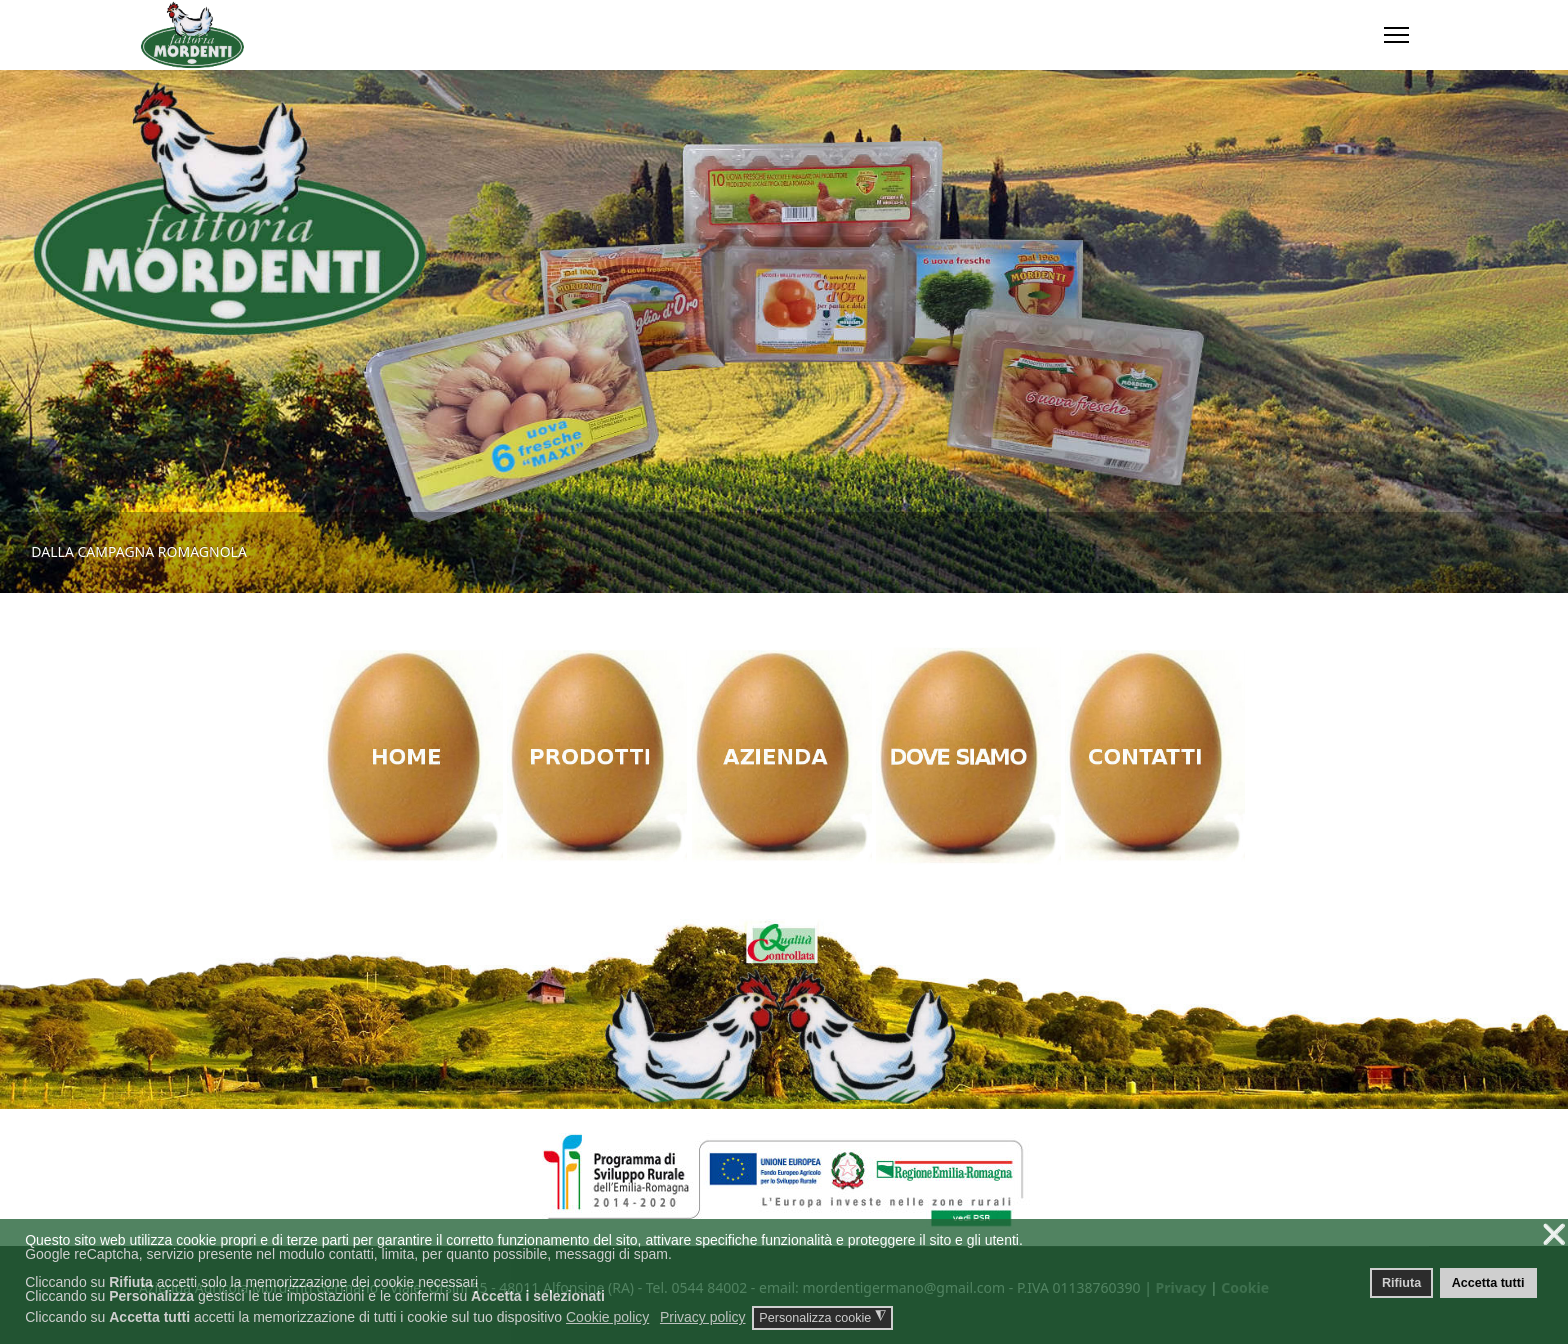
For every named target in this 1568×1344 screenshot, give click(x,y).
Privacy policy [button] (703, 1317)
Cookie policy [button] (607, 1317)
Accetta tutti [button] (1488, 1283)
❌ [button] (1554, 1234)
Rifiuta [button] (1401, 1283)
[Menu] (1396, 35)
